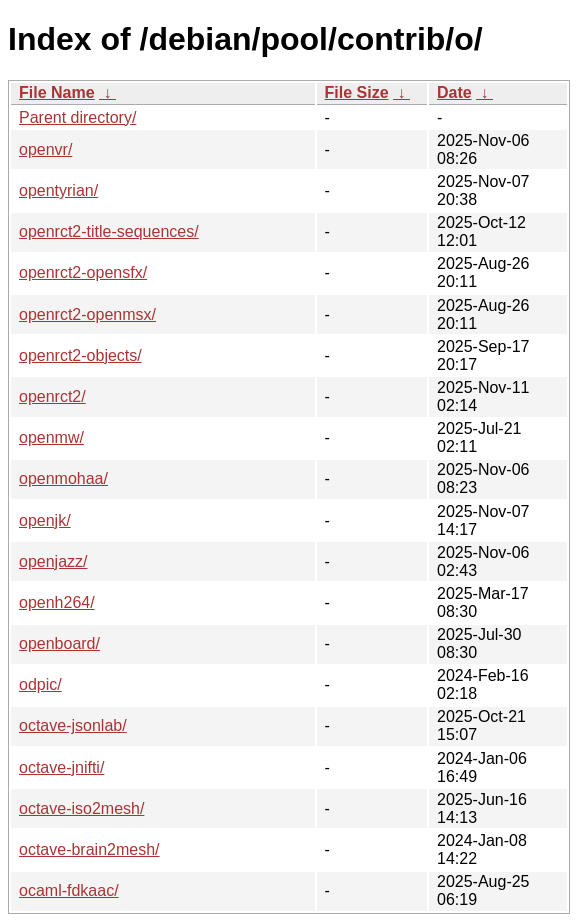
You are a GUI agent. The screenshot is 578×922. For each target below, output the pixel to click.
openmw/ (51, 437)
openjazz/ (53, 561)
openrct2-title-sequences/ (109, 231)
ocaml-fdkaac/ (69, 890)
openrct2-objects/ (80, 355)
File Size (357, 92)
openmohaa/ (63, 478)
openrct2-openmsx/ (87, 314)
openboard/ (59, 643)
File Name (57, 92)
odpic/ (40, 684)
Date (454, 92)
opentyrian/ (58, 190)
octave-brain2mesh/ (89, 849)
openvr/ (45, 149)
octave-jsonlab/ (73, 725)
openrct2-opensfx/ (83, 272)
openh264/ (57, 602)
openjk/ (45, 520)
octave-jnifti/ (61, 767)
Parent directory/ (77, 117)
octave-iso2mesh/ (81, 808)
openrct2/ (52, 396)
